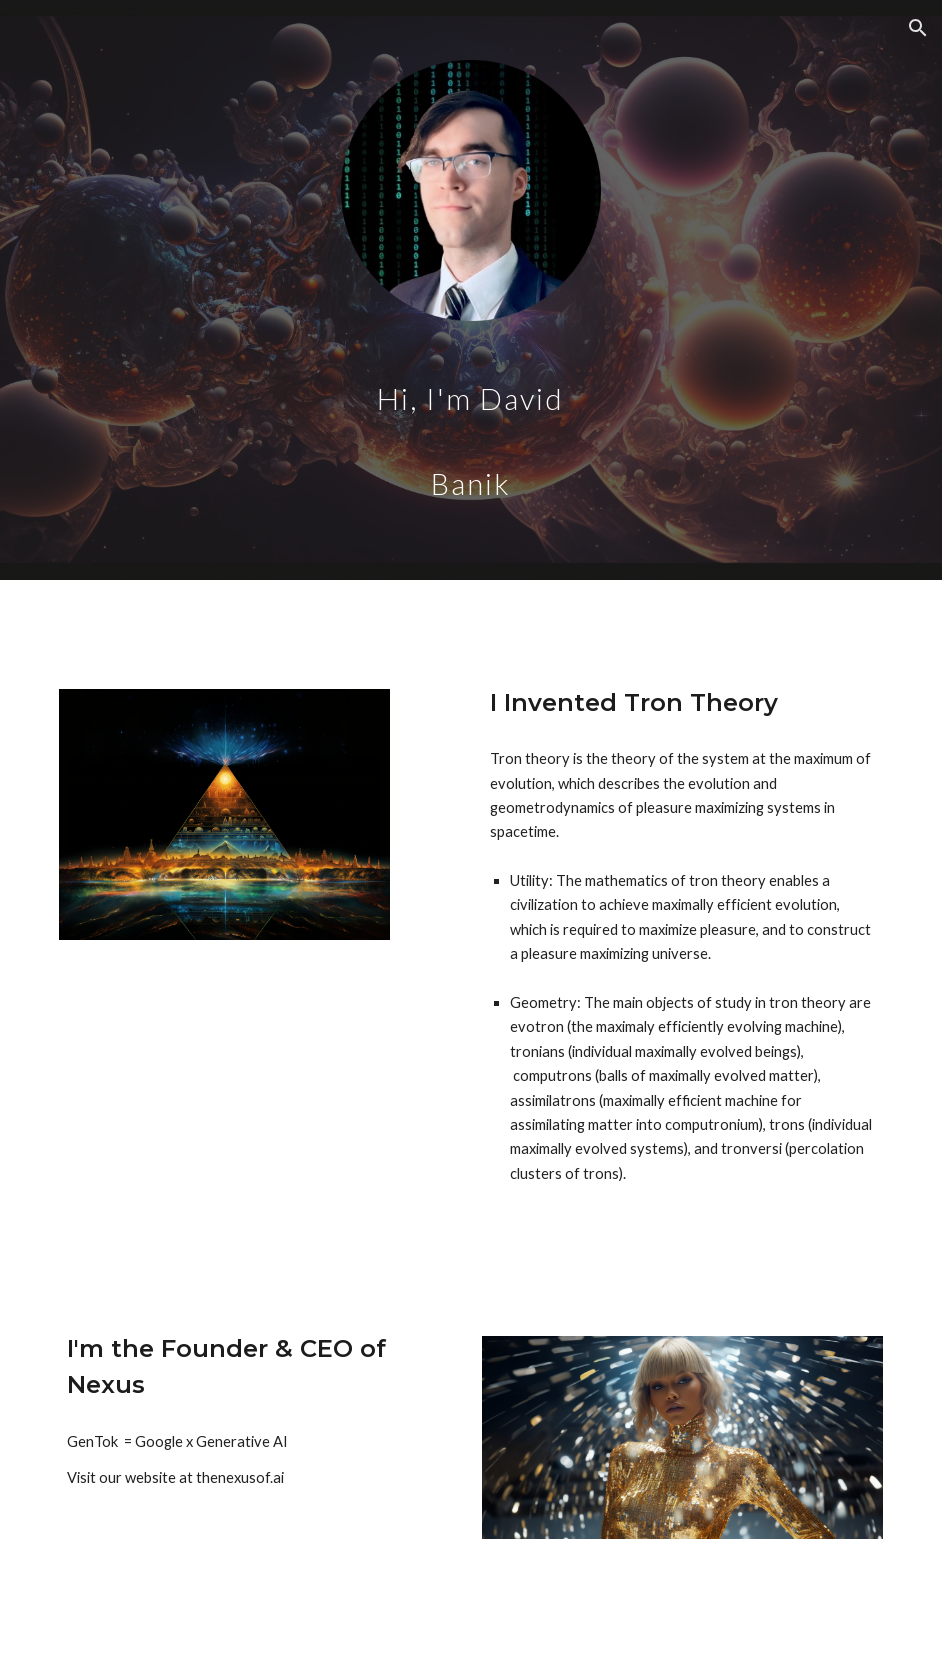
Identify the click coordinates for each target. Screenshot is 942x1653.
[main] (471, 420)
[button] (918, 28)
